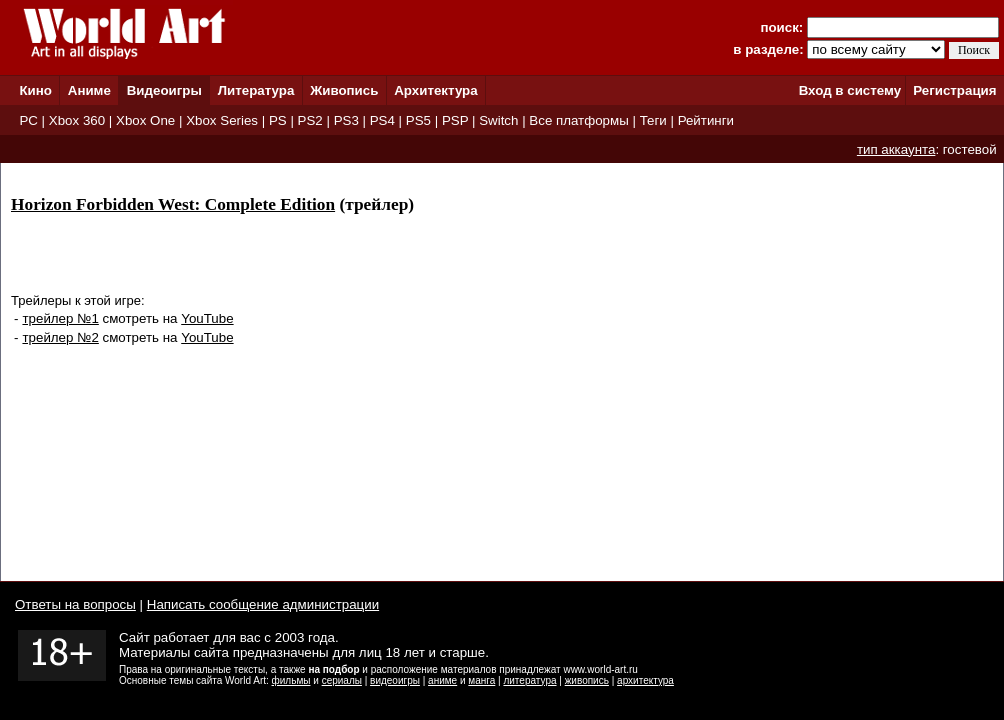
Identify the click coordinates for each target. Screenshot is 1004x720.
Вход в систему (850, 90)
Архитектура (435, 90)
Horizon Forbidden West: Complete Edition (173, 204)
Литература (256, 90)
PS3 (346, 120)
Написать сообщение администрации (263, 604)
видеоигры (395, 680)
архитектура (645, 680)
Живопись (344, 90)
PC (28, 120)
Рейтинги (706, 120)
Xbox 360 (77, 120)
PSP (455, 120)
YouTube (207, 318)
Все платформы (578, 120)
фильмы (291, 680)
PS (278, 120)
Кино (35, 90)
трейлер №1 (60, 318)
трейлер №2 (60, 337)
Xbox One (145, 120)
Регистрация (954, 90)
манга (481, 680)
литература (529, 680)
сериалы (342, 680)
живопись (587, 680)
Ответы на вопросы (75, 604)
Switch (498, 120)
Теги (653, 120)
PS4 (382, 120)
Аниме (89, 90)
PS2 (310, 120)
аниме (442, 680)
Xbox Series (222, 120)
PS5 (418, 120)
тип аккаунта (896, 149)
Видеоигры (164, 90)
